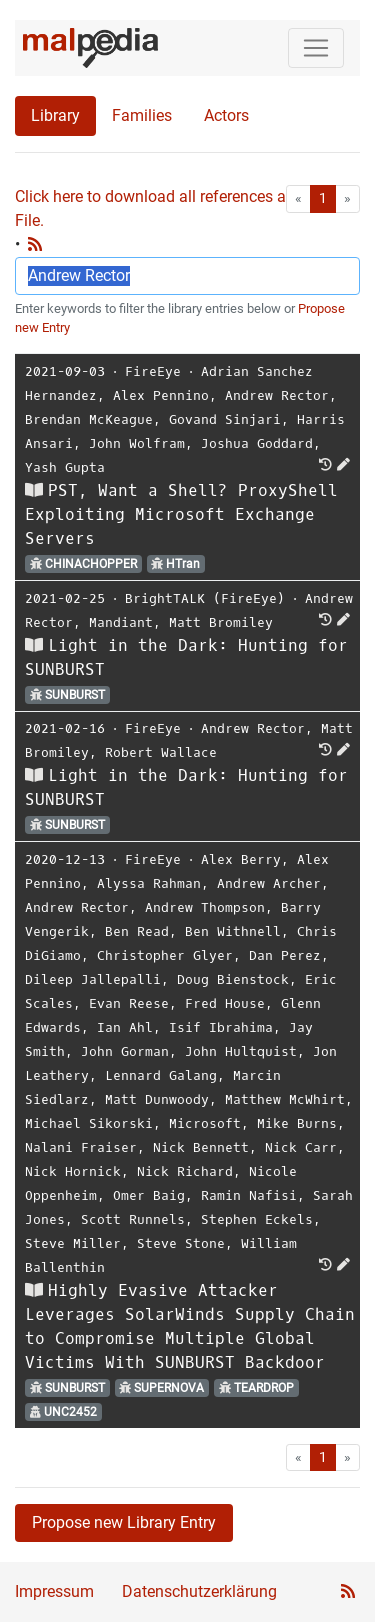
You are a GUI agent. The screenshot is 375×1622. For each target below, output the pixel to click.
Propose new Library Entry (124, 1522)
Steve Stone (181, 1243)
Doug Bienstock (233, 979)
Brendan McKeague (89, 419)
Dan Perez (285, 955)
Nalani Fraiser (81, 1147)
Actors (226, 115)
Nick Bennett (201, 1147)
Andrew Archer (269, 883)
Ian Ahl (125, 1027)
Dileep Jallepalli (93, 979)
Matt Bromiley (221, 622)
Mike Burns (297, 1123)
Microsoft (205, 1123)
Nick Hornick (73, 1171)
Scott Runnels (133, 1219)
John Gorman (125, 1051)
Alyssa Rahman (149, 883)
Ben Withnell (233, 931)
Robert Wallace (161, 752)
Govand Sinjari (225, 419)
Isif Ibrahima (221, 1027)
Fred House (225, 1003)
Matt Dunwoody (157, 1099)
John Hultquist (241, 1051)
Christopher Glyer (165, 955)
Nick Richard (185, 1171)
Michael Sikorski (89, 1123)
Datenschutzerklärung (199, 1591)
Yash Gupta (65, 467)
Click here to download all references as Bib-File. (170, 208)
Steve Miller (73, 1243)
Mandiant (121, 622)
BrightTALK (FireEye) (205, 598)
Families (142, 115)
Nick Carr (301, 1147)
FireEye (153, 371)
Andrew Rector (277, 395)
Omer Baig (149, 1195)
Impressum (54, 1591)
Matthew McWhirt (285, 1099)
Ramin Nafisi (249, 1195)
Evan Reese (129, 1003)
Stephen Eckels (257, 1219)
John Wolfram (137, 443)
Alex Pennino (161, 395)
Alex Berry (241, 859)
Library (55, 115)
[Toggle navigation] (316, 48)
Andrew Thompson (205, 907)
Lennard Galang (161, 1075)
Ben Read (137, 931)
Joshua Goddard (257, 443)
